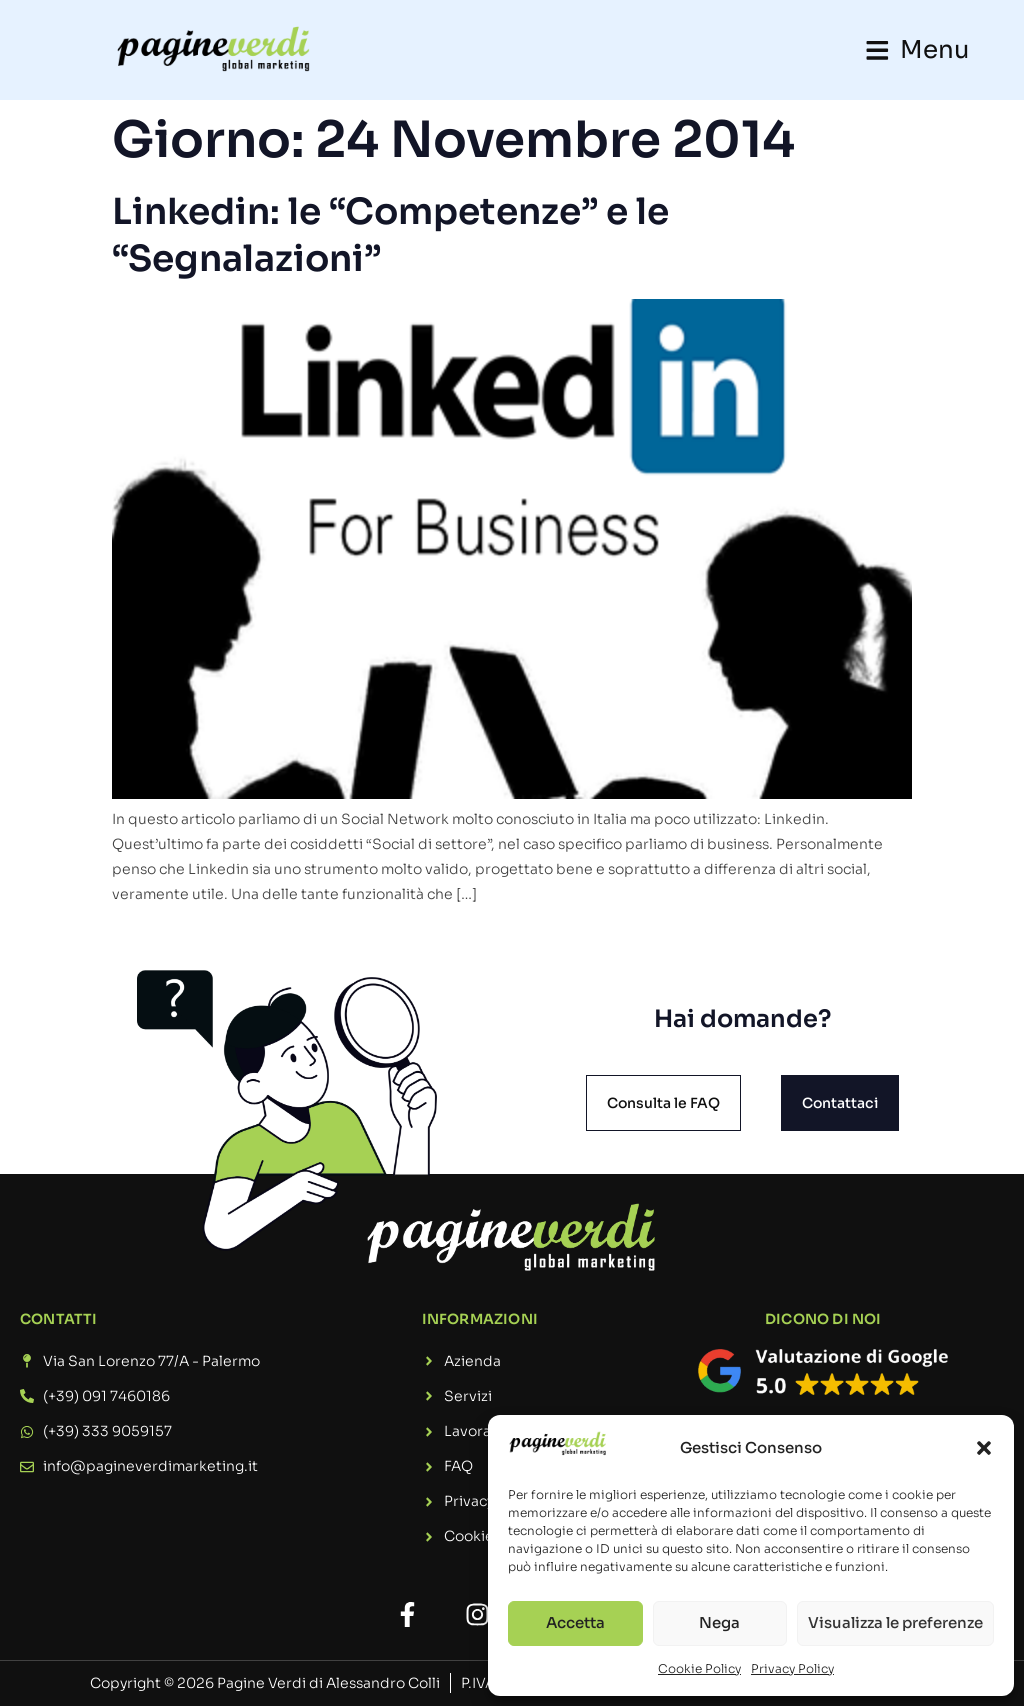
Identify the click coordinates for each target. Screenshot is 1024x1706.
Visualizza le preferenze (895, 1622)
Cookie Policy (699, 1668)
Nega (719, 1622)
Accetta (575, 1622)
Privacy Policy (792, 1668)
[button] (984, 1448)
